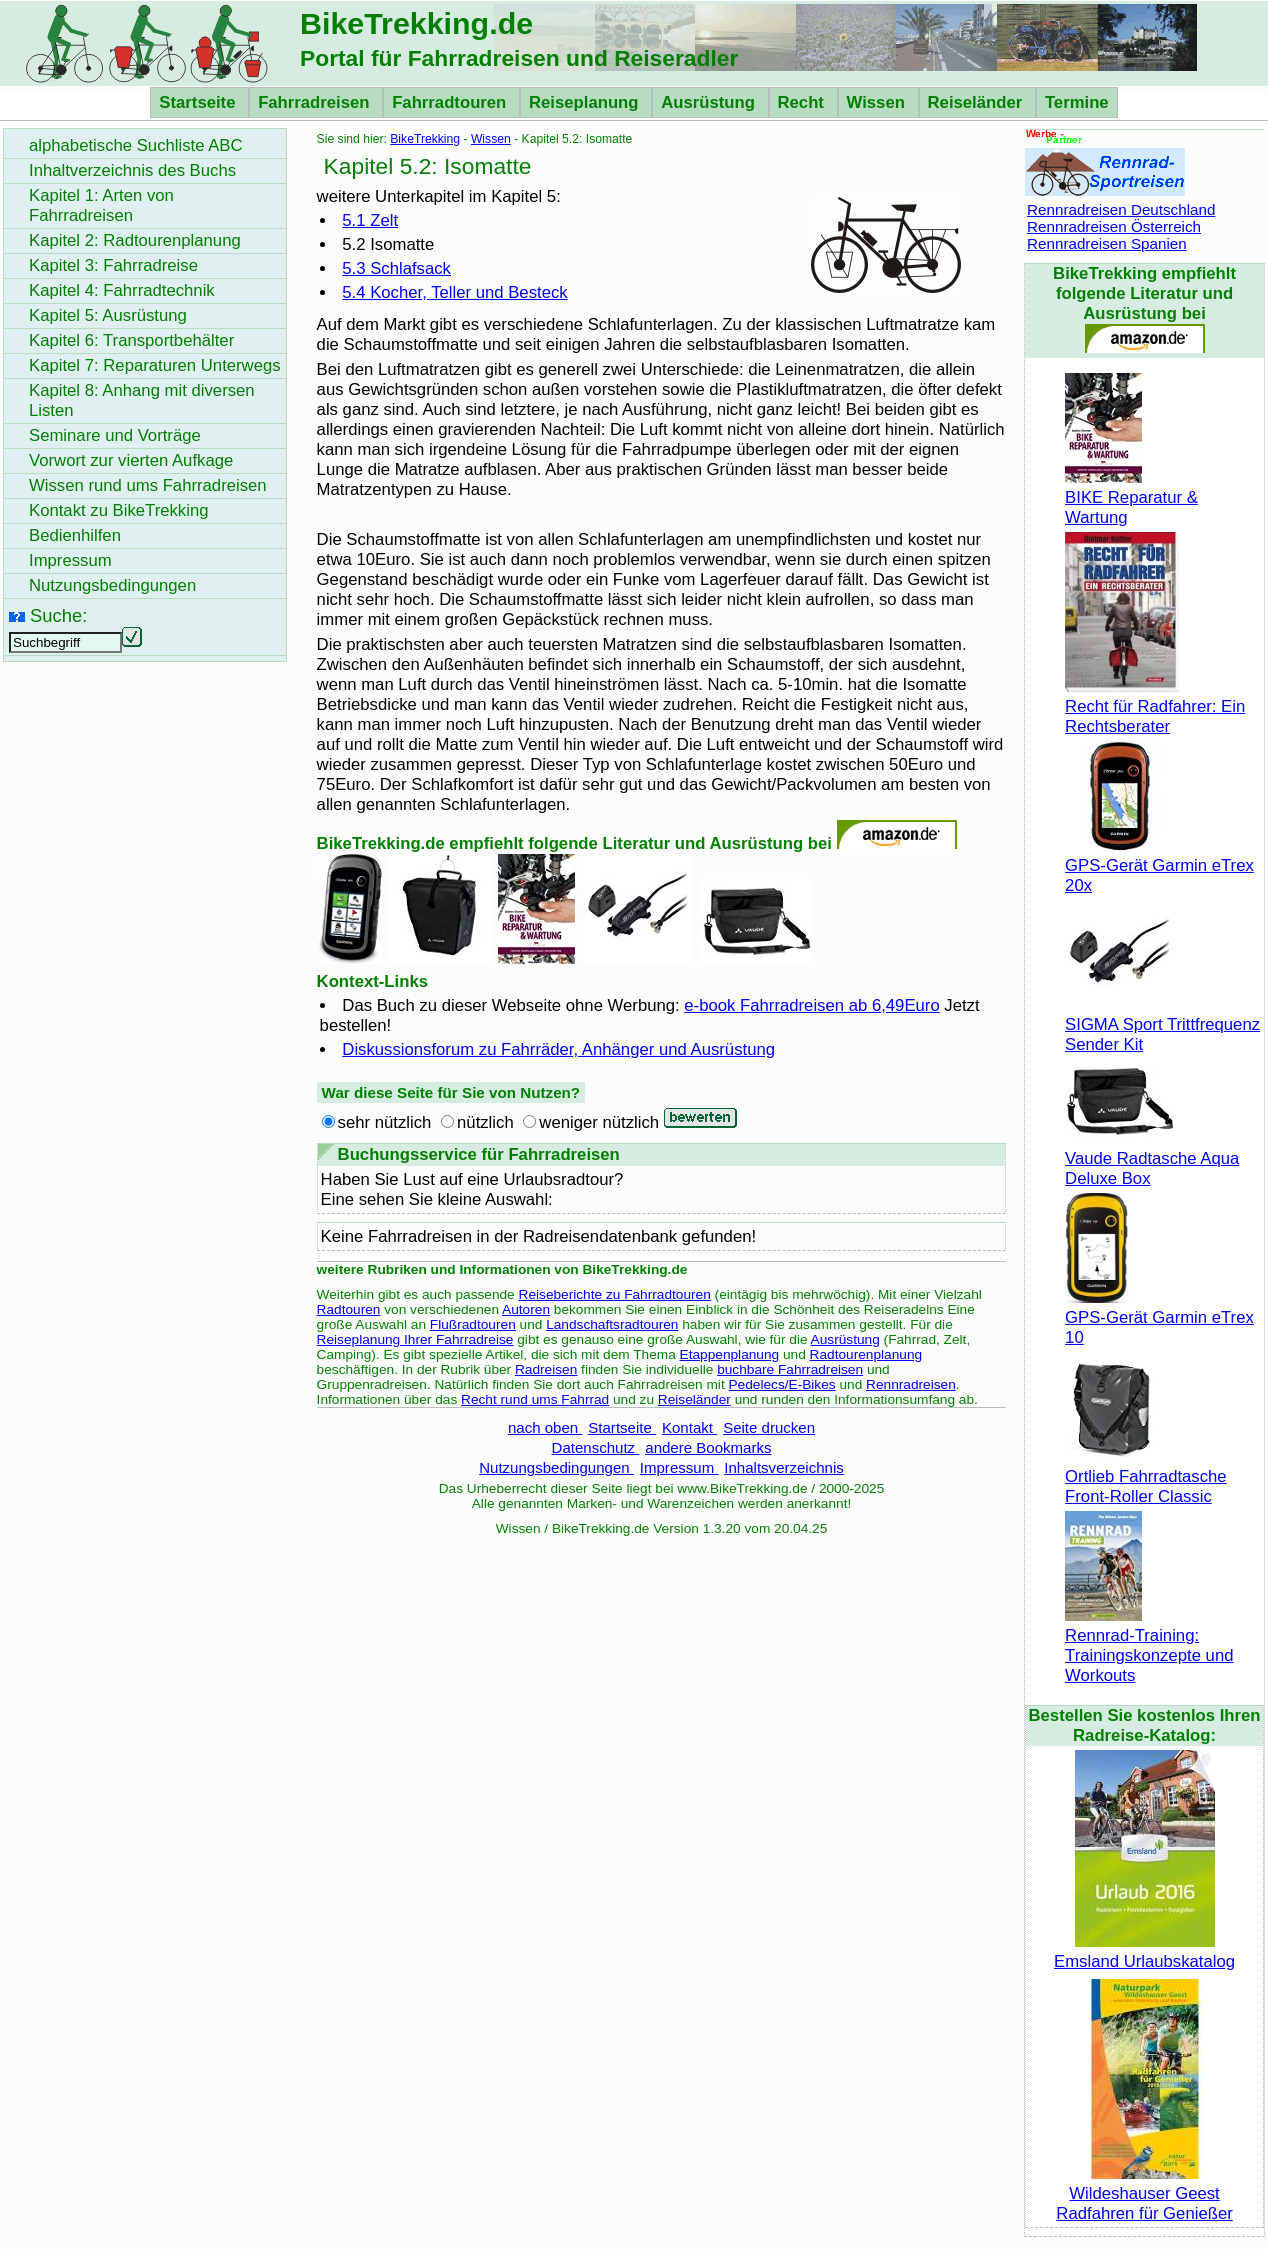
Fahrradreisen (316, 102)
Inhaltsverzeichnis (783, 1467)
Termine (1077, 102)
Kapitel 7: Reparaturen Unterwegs (155, 365)
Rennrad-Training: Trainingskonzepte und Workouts (1149, 1645)
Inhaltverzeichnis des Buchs (132, 170)
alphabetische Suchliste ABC (136, 145)
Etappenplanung (730, 1354)
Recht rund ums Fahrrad (535, 1399)
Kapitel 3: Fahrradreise (113, 265)
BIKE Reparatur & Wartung (1131, 497)
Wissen (878, 102)
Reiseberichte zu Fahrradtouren (615, 1294)
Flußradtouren (473, 1324)
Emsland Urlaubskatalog (1144, 1951)
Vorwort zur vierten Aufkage (131, 460)
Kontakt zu (119, 510)
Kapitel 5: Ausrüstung (108, 315)
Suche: (58, 615)
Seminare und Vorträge (115, 435)
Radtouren (349, 1309)
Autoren (526, 1309)
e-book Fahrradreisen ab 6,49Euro (811, 1005)
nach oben (545, 1427)
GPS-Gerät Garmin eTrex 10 (1159, 1317)
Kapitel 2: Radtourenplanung (135, 240)
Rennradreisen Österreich (1114, 226)
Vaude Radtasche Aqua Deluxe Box (1152, 1158)
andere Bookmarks (708, 1447)
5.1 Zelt (370, 220)
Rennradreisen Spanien (1107, 243)
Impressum (679, 1467)
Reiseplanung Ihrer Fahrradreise (415, 1339)
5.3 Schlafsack (396, 268)
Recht (803, 102)
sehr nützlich (385, 1122)
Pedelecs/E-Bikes (782, 1384)
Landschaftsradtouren (612, 1324)
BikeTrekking (425, 139)
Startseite (199, 102)
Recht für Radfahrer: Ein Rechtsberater (1155, 706)
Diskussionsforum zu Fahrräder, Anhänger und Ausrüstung (558, 1049)
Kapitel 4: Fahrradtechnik (122, 290)
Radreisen (546, 1369)
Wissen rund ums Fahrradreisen (148, 485)
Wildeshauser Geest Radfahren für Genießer (1144, 2193)
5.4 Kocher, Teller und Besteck (454, 292)
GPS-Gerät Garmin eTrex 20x (1159, 865)
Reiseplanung (586, 102)
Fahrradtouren (451, 102)
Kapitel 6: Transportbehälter (131, 340)
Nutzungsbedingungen (556, 1467)
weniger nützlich (599, 1122)
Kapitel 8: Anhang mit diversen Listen (142, 400)
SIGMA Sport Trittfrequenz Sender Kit (1162, 1024)
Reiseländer (977, 102)
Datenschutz (596, 1447)
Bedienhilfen (75, 535)
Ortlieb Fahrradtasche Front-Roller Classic (1146, 1476)
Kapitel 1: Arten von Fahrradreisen (101, 205)
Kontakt (689, 1427)
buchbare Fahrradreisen (790, 1369)
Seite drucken (769, 1427)
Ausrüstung (710, 102)
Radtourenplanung (866, 1354)
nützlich (485, 1122)
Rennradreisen (911, 1384)
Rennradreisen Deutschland (1121, 209)
